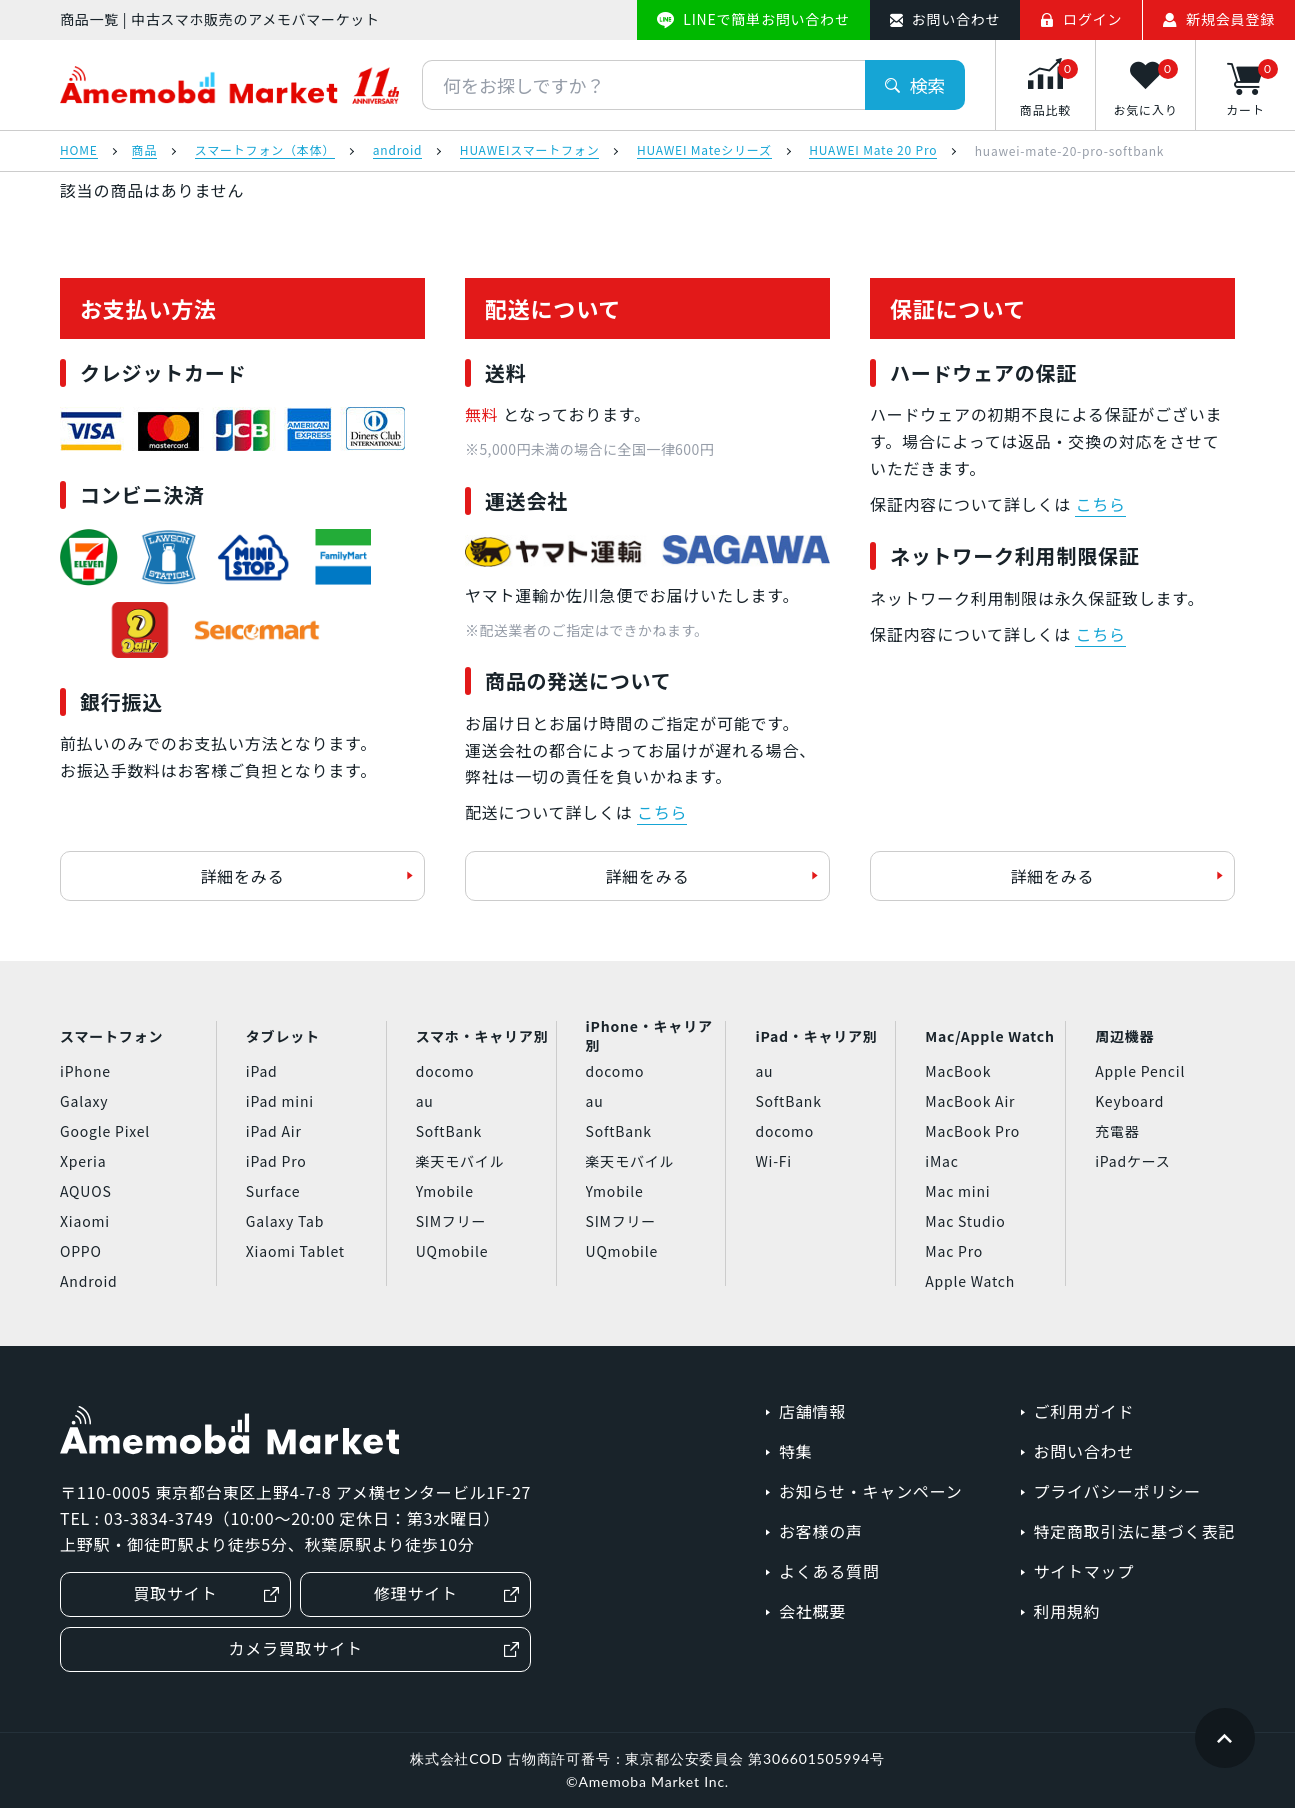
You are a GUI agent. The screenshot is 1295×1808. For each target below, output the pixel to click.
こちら (662, 812)
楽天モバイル (460, 1161)
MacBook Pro (972, 1131)
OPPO (81, 1251)
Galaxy (84, 1101)
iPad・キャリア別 (816, 1036)
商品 (145, 151)
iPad (262, 1071)
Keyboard (1129, 1101)
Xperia (83, 1161)
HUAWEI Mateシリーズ (704, 151)
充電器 (1117, 1131)
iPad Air (274, 1131)
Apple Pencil (1140, 1071)
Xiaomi (85, 1221)
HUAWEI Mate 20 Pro (873, 151)
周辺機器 (1124, 1036)
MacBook (958, 1071)
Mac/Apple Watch (989, 1036)
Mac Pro (954, 1251)
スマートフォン (111, 1036)
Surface (273, 1191)
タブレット (283, 1036)
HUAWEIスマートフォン (530, 151)
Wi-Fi (773, 1161)
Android (89, 1281)
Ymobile (445, 1191)
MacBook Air (970, 1101)
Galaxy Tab (285, 1221)
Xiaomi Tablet (295, 1251)
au (425, 1101)
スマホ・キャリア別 (482, 1036)
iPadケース (1132, 1161)
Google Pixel (105, 1131)
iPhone (85, 1071)
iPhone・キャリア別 (649, 1036)
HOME (79, 151)
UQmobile (452, 1251)
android (398, 151)
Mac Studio (965, 1221)
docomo (445, 1071)
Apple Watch (970, 1281)
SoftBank (449, 1131)
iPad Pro (276, 1161)
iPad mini (280, 1101)
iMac (941, 1161)
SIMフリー (451, 1221)
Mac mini (957, 1191)
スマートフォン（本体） (265, 151)
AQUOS (86, 1191)
